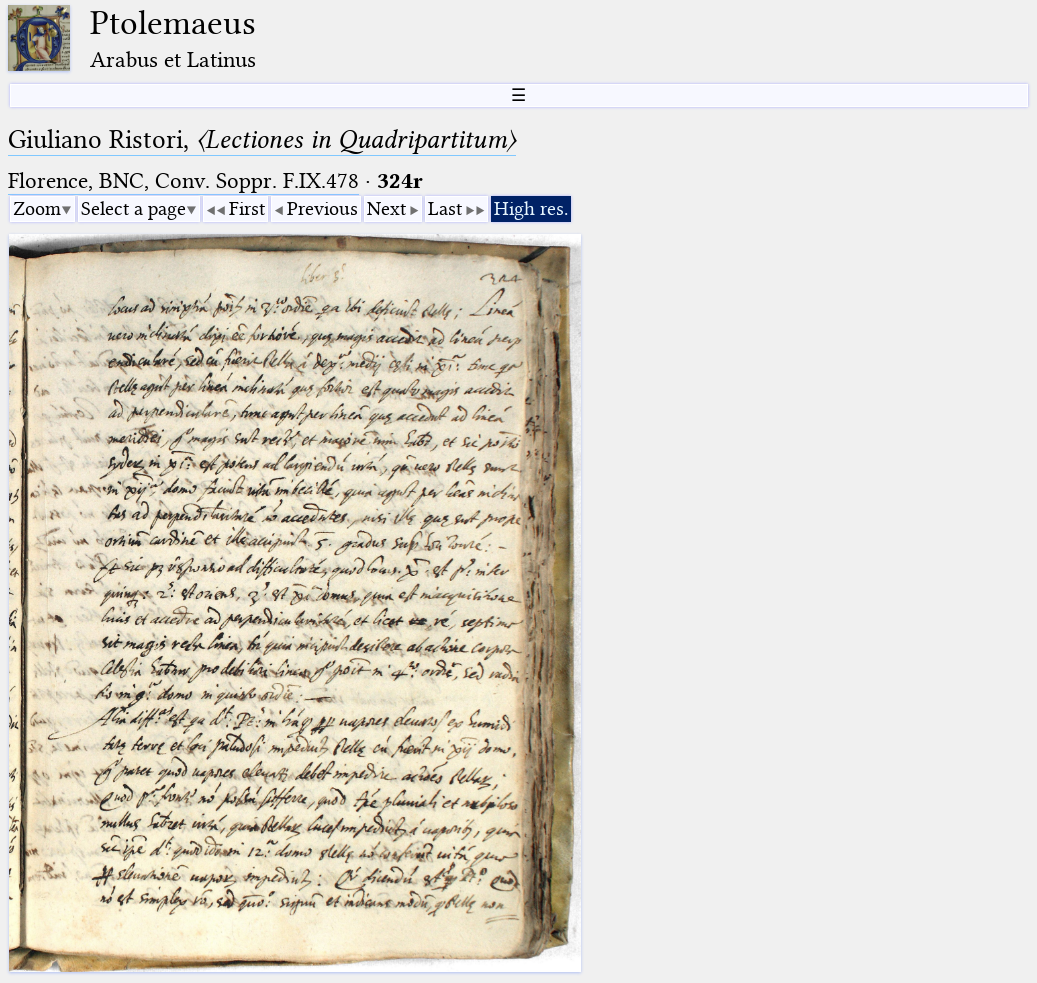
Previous (322, 208)
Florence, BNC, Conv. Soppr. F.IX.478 (183, 180)
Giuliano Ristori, (262, 139)
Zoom (37, 208)
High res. (531, 208)
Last (445, 208)
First (247, 208)
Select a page (133, 208)
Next (386, 208)
